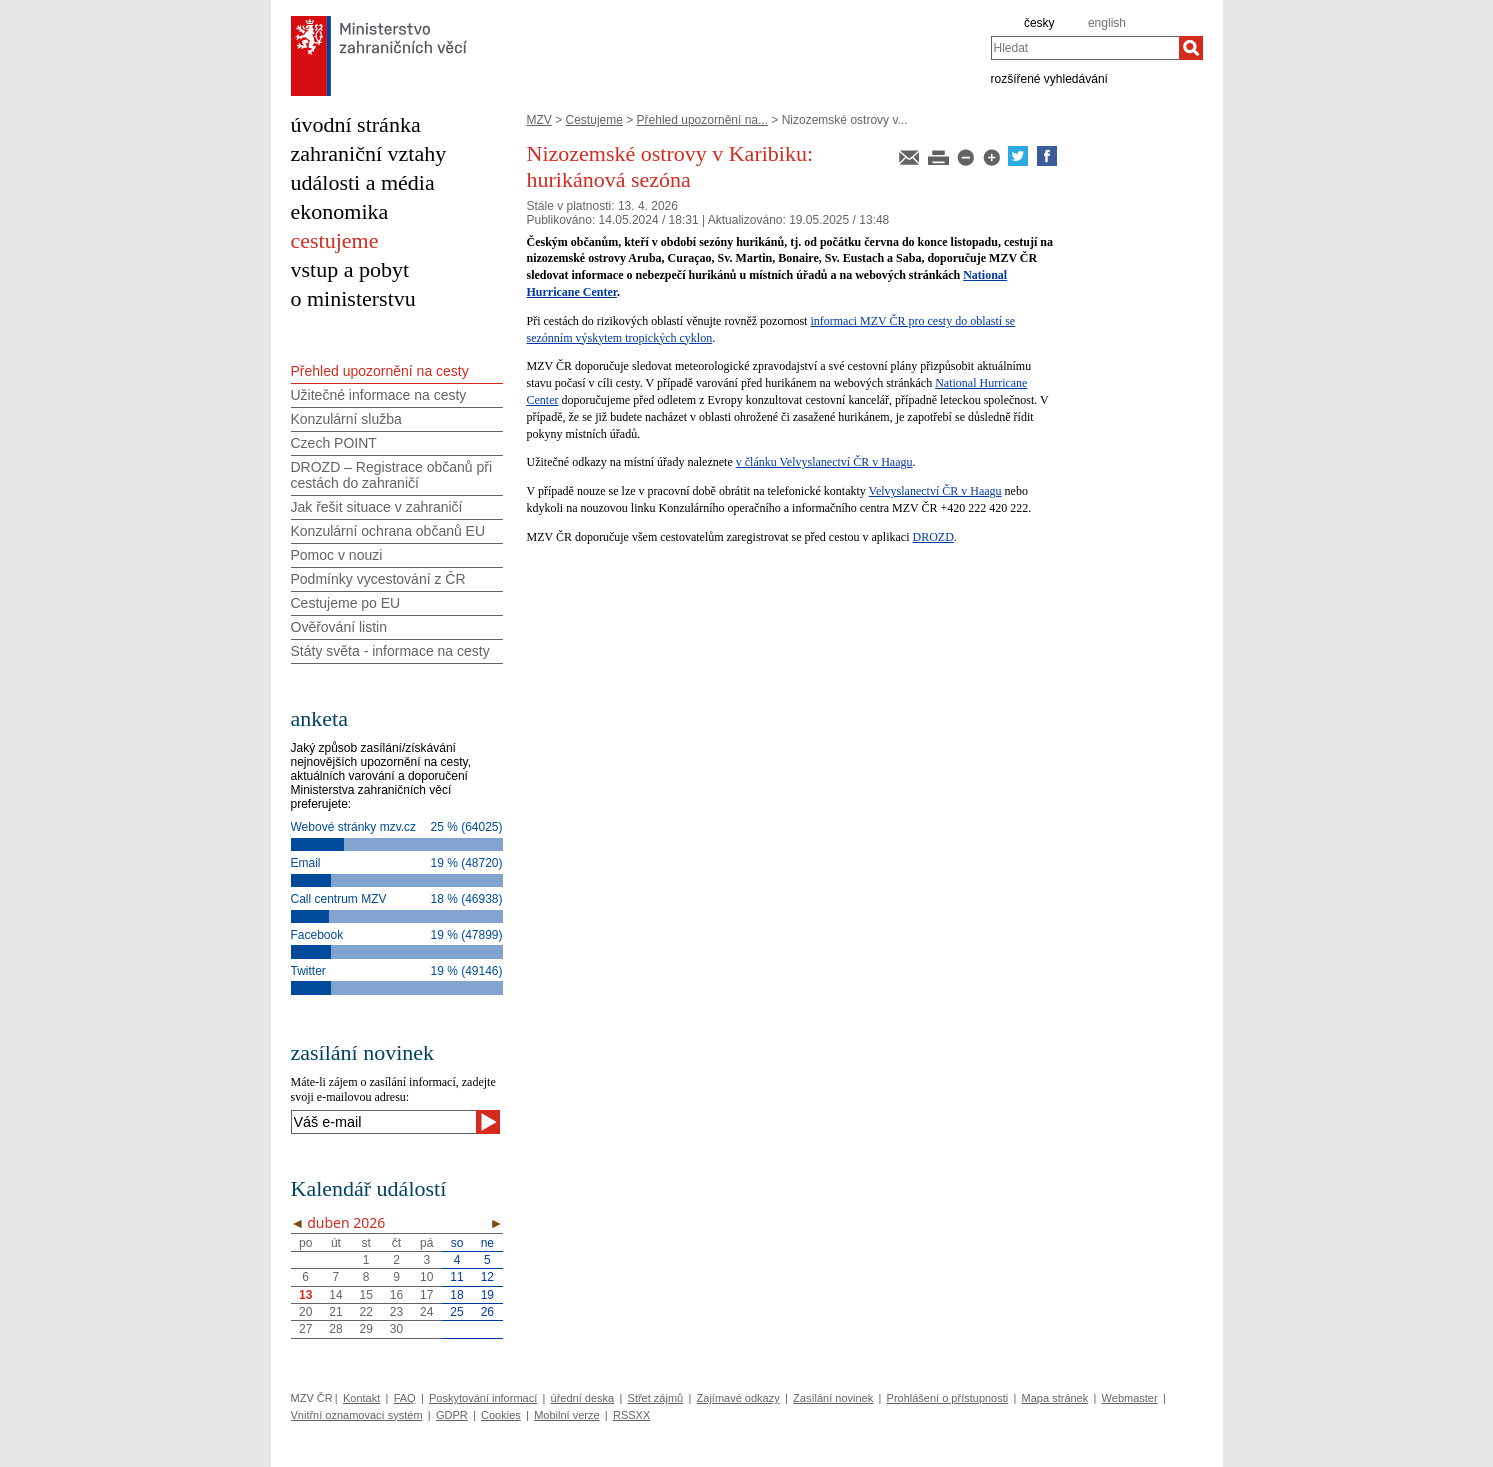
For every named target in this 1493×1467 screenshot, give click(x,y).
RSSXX (631, 1415)
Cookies (501, 1415)
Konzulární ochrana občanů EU (388, 531)
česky (1039, 23)
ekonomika (340, 211)
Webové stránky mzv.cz (354, 827)
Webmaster (1130, 1398)
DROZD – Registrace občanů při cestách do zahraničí (392, 475)
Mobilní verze (566, 1415)
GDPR (452, 1415)
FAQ (405, 1398)
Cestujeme (594, 120)
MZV (539, 120)
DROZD (933, 537)
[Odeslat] (488, 1122)
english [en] (1107, 23)
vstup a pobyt (350, 269)
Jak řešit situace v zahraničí (377, 507)
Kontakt (361, 1398)
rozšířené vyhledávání (1049, 78)
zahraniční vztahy (369, 153)
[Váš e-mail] (383, 1122)
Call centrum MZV (339, 899)
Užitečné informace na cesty (379, 395)
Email (306, 863)
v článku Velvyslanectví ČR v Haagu (824, 462)
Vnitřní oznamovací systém (357, 1415)
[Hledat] (1191, 48)
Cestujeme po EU (346, 603)
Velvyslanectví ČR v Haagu (935, 491)
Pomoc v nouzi (337, 555)
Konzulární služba (346, 419)
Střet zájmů (656, 1398)
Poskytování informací (483, 1398)
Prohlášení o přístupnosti (948, 1398)
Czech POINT (334, 443)
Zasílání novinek (833, 1398)
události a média (363, 182)
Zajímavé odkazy (738, 1398)
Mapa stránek (1055, 1398)
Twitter (308, 971)
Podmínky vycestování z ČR (378, 579)
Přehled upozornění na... (702, 120)
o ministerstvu (353, 298)
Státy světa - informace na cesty (390, 651)
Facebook (317, 935)
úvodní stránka (356, 124)
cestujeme (335, 240)
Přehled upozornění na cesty (380, 371)
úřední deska (583, 1398)
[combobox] (1085, 48)
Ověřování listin (339, 627)
